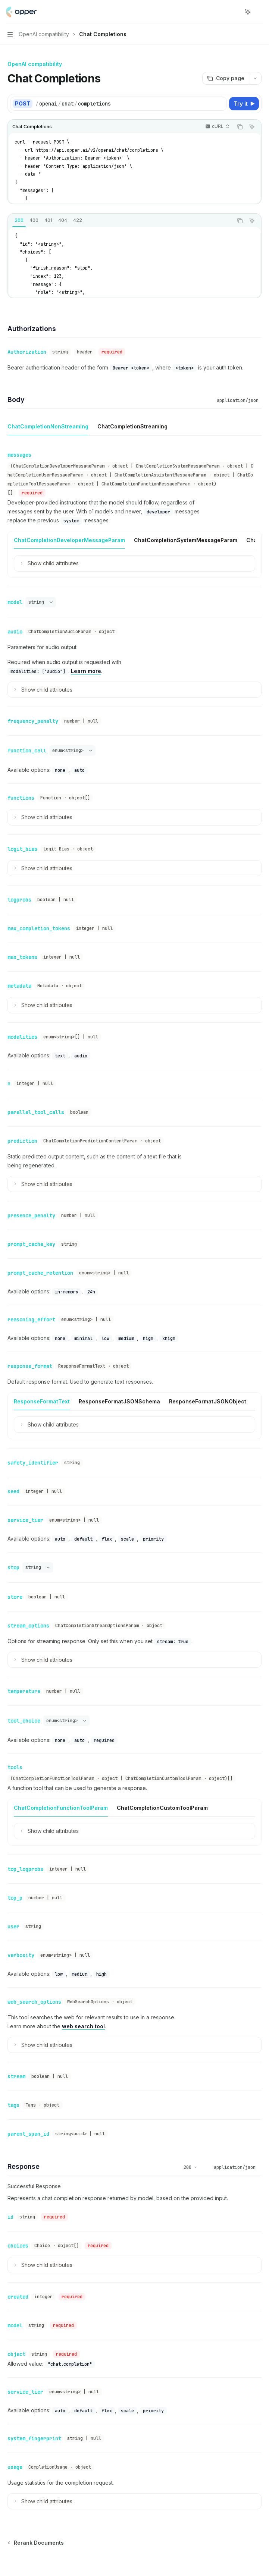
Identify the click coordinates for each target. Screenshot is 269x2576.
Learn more (86, 666)
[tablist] (120, 220)
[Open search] (234, 12)
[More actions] (259, 12)
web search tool (83, 1975)
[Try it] (244, 103)
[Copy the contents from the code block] (240, 127)
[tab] (19, 220)
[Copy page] (225, 78)
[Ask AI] (252, 127)
